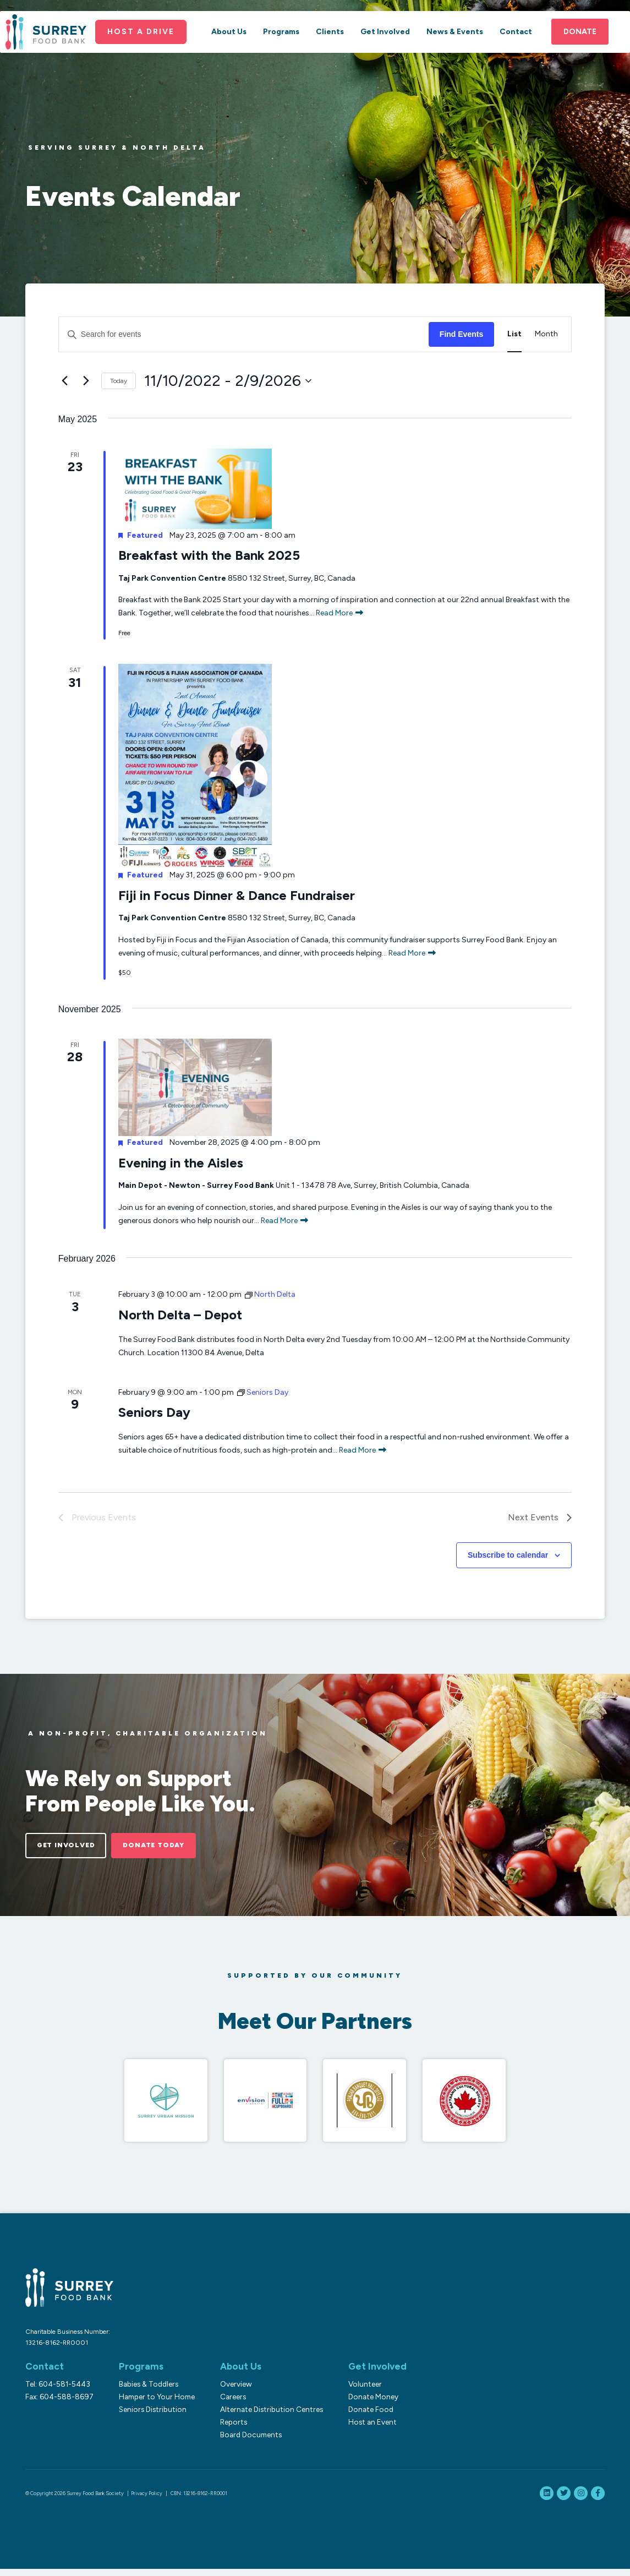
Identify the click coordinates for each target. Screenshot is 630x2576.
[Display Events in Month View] (546, 334)
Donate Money (363, 2403)
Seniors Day (154, 1412)
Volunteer (355, 2391)
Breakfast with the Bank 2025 (209, 555)
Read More (339, 613)
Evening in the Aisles (180, 1163)
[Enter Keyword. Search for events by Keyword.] (244, 334)
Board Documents (244, 2441)
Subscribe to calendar (508, 1555)
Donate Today (183, 1846)
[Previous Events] (65, 381)
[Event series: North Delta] (270, 1294)
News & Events (454, 54)
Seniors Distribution (149, 2416)
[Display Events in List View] (514, 334)
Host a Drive (149, 53)
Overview (229, 2391)
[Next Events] (86, 381)
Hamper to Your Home (153, 2403)
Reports (226, 2429)
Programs (281, 54)
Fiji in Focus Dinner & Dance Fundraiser (236, 895)
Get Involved (385, 54)
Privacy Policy (146, 2500)
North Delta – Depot (180, 1315)
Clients (330, 54)
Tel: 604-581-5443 (57, 2391)
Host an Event (362, 2429)
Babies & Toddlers (145, 2391)
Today (118, 381)
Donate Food (361, 2416)
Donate (579, 54)
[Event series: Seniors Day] (262, 1392)
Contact (516, 54)
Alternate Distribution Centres (264, 2416)
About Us (228, 54)
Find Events (461, 334)
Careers (226, 2403)
